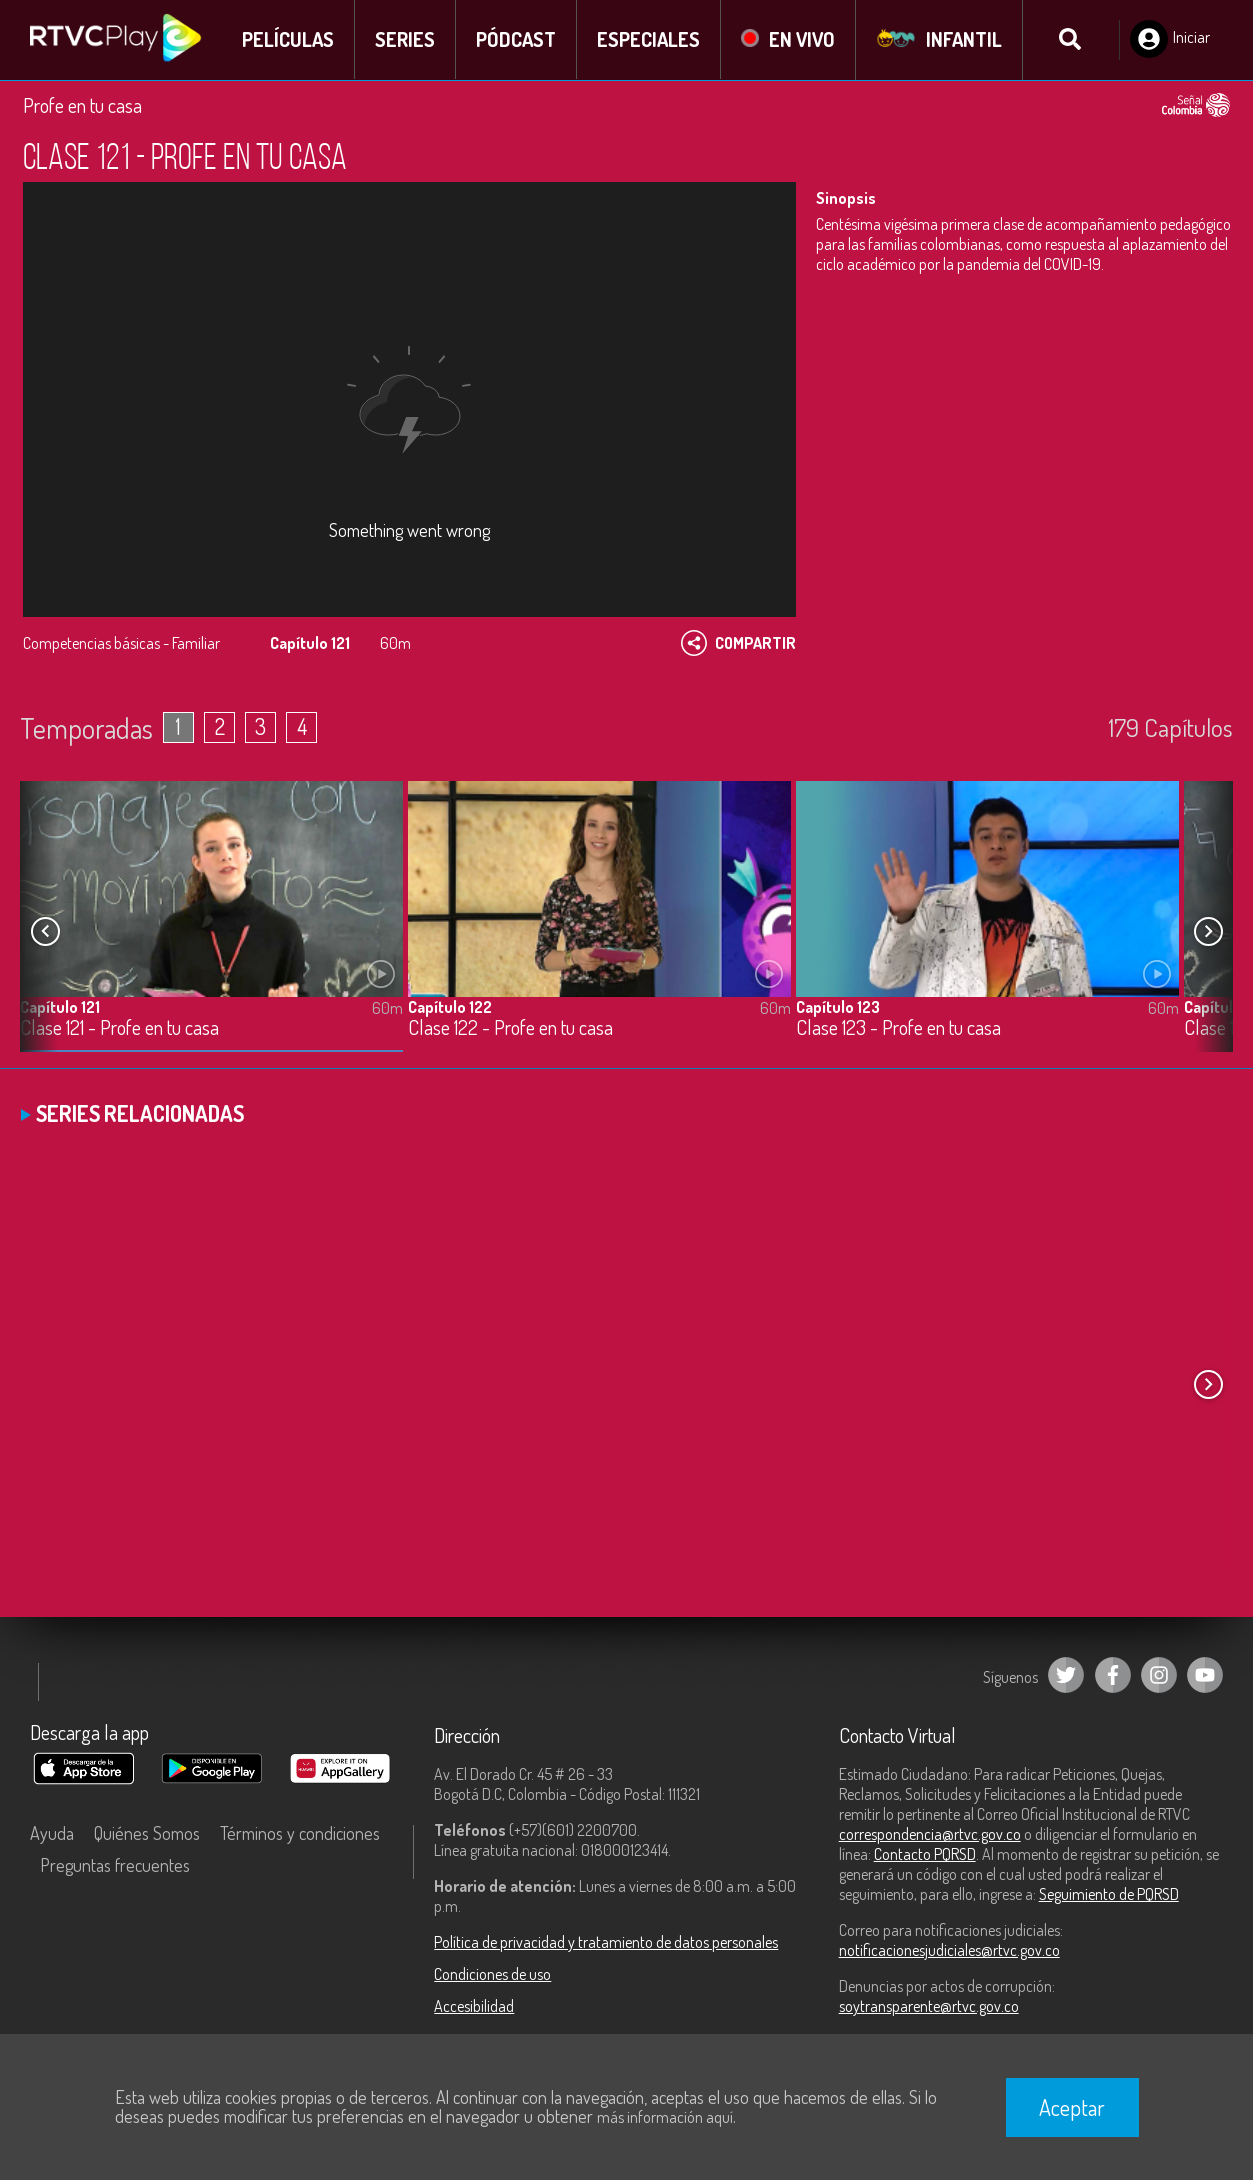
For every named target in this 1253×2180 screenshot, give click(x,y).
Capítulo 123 (838, 1007)
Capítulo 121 (60, 1007)
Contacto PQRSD (925, 1854)
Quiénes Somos (147, 1833)
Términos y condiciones (300, 1833)
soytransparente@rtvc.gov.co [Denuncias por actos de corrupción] (929, 2006)
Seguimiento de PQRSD (1109, 1894)
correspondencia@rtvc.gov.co (930, 1834)
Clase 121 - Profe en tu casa (119, 1028)
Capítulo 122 (450, 1007)
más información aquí (665, 2117)
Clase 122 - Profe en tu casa (510, 1028)
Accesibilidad (474, 2006)
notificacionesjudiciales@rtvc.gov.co (949, 1950)
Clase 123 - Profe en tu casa (898, 1028)
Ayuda (52, 1833)
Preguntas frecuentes (115, 1865)
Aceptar (1072, 2107)
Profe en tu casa (82, 105)
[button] (1208, 932)
